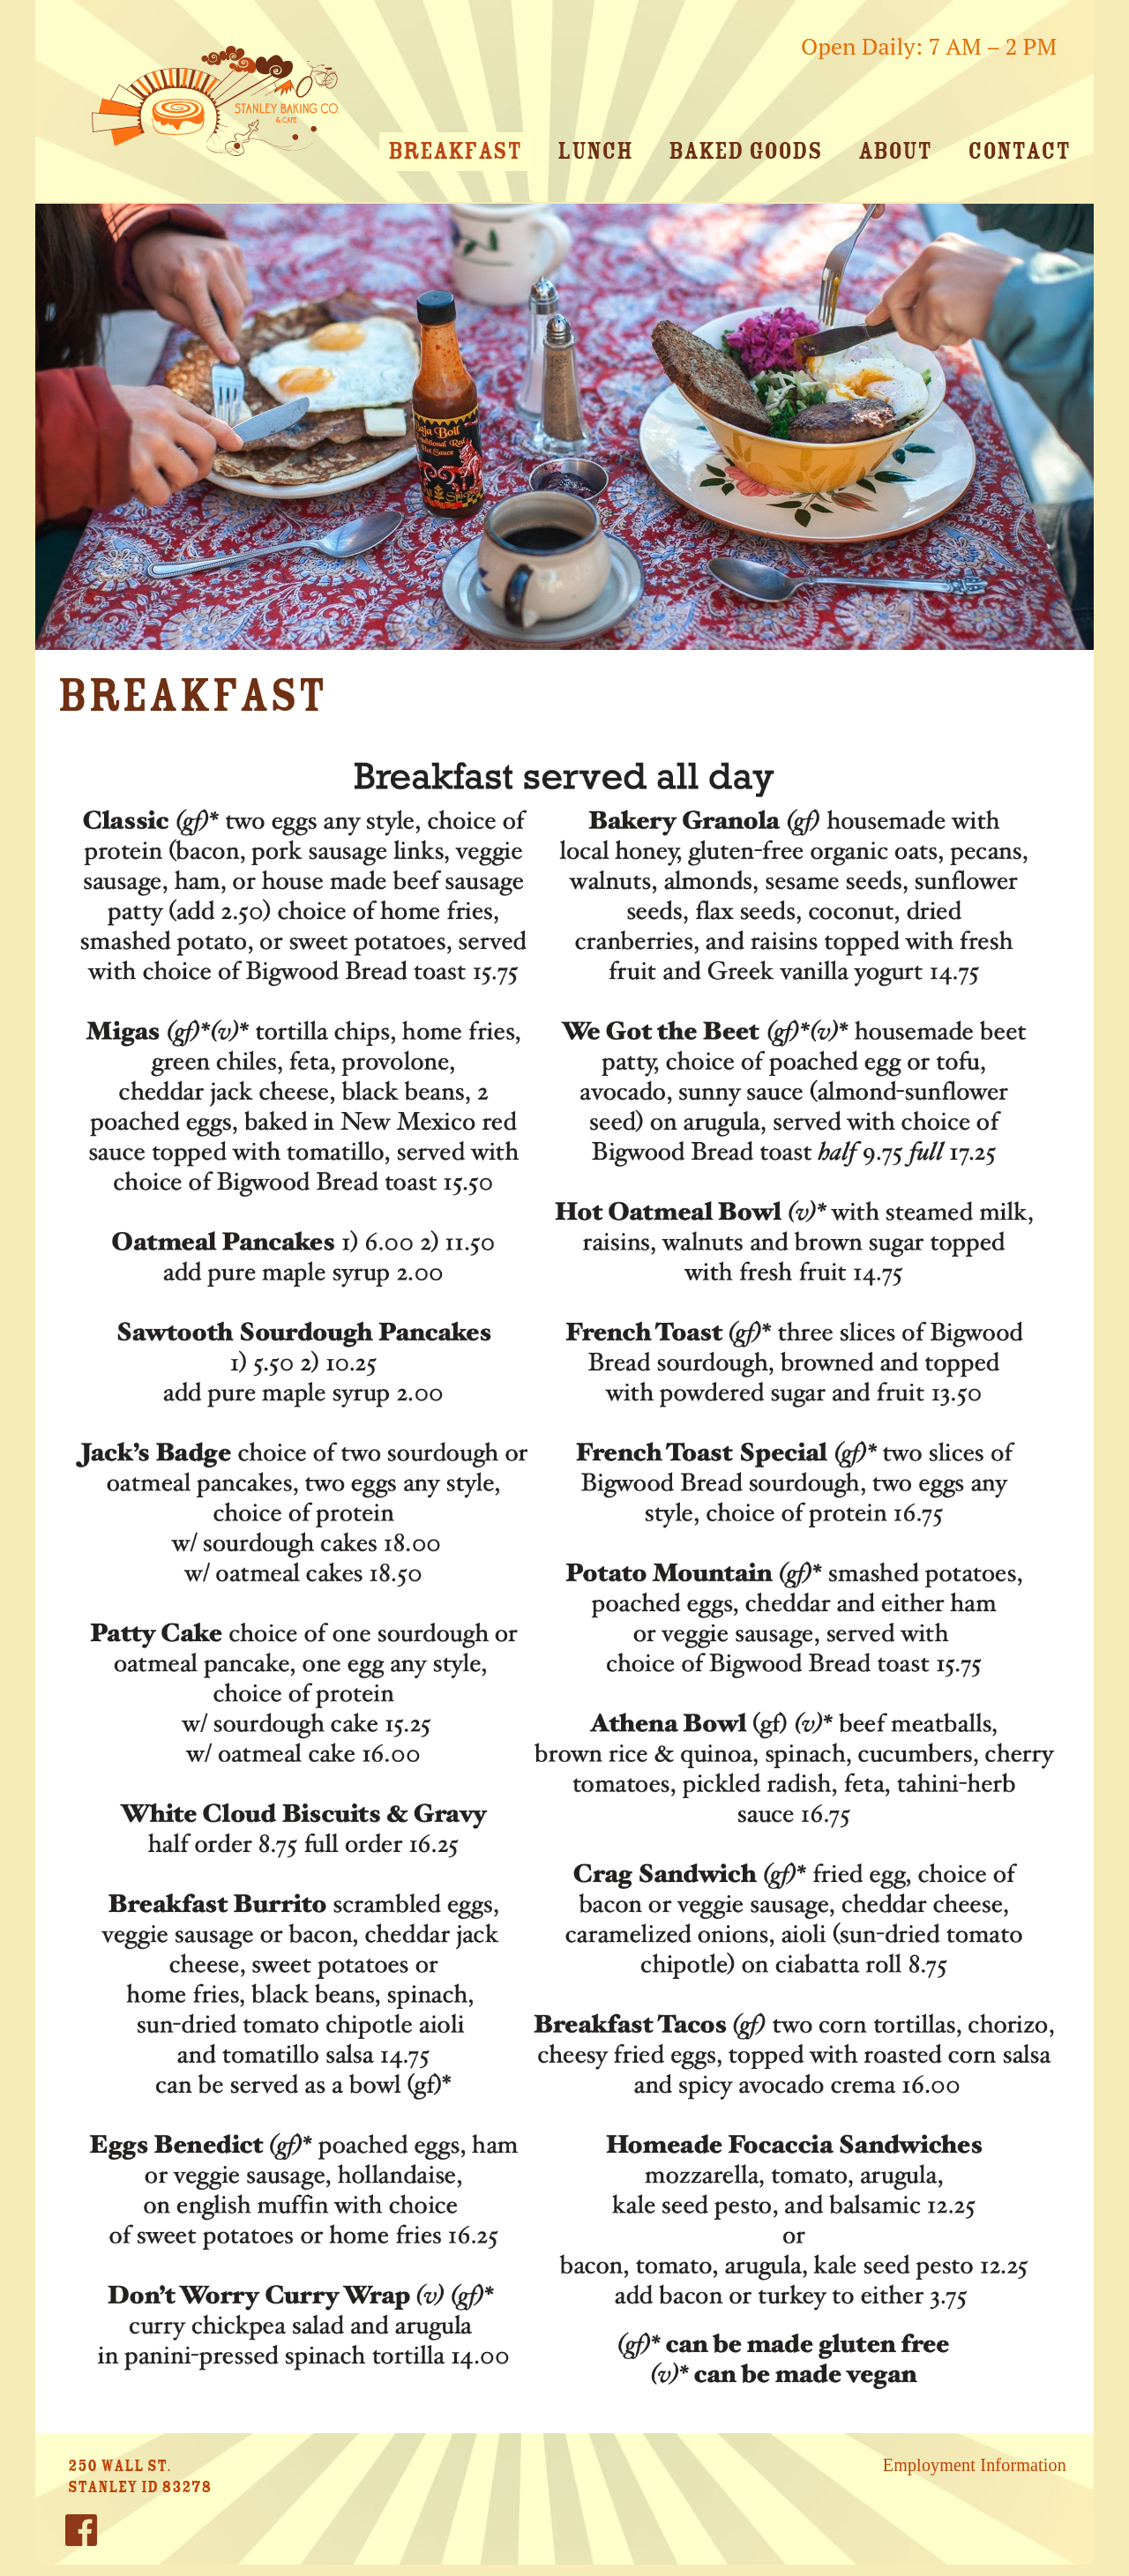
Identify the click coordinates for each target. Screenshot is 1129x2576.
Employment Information (974, 2465)
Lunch (594, 151)
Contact (1019, 151)
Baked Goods (745, 151)
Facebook (81, 2535)
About (894, 151)
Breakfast (454, 151)
